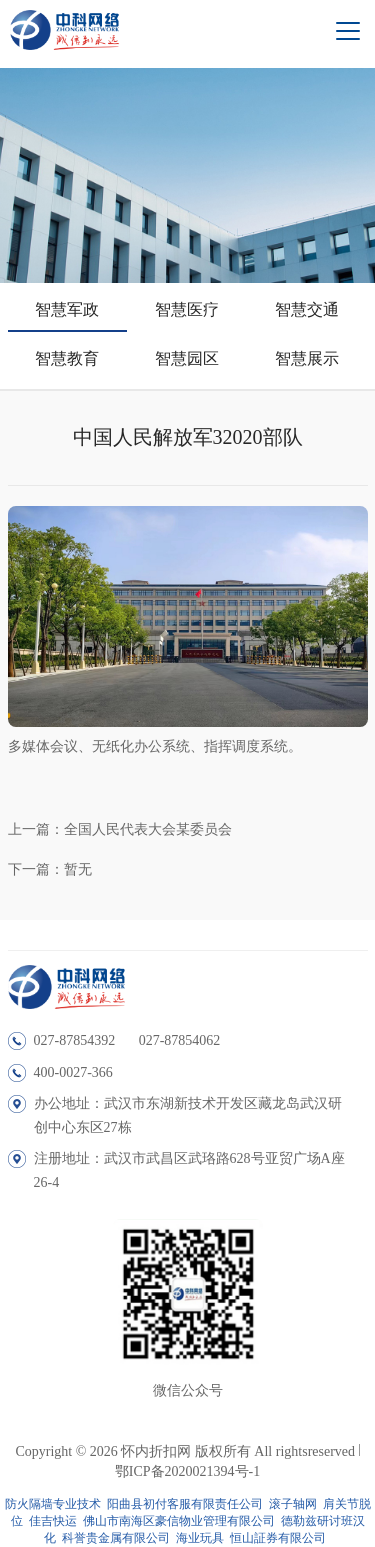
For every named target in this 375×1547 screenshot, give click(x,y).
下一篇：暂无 (50, 869)
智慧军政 (67, 309)
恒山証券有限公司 (278, 1538)
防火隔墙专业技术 (53, 1504)
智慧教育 (67, 358)
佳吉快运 (53, 1521)
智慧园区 (187, 358)
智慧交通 (307, 309)
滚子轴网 (293, 1504)
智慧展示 (307, 358)
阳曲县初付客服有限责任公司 (185, 1504)
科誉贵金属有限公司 (116, 1538)
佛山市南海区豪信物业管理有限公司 (179, 1521)
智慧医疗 (187, 309)
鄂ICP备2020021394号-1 (187, 1471)
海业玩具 (200, 1538)
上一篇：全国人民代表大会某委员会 (120, 829)
